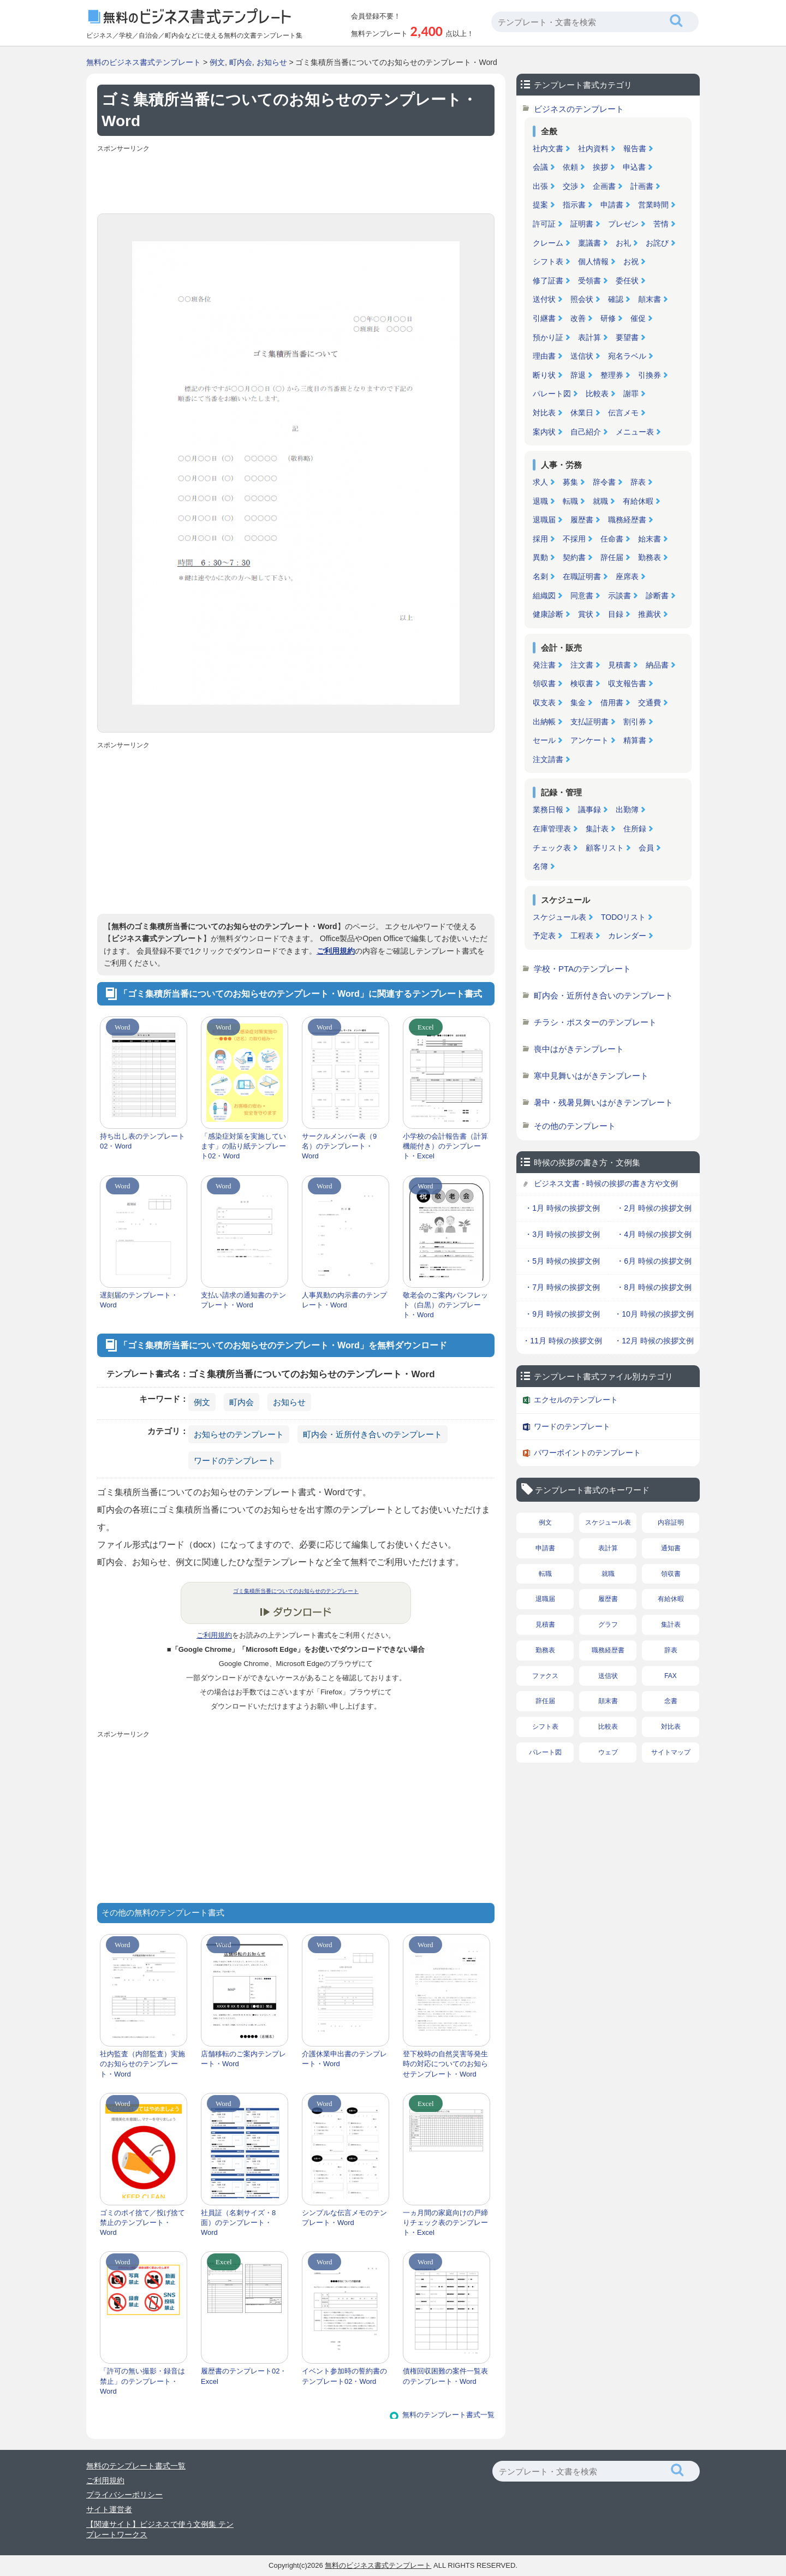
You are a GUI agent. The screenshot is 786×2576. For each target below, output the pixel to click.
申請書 (611, 204)
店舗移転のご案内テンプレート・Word (243, 2059)
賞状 (585, 614)
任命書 (611, 538)
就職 (600, 501)
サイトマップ (670, 1752)
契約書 (574, 557)
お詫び (657, 243)
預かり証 (548, 337)
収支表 (544, 702)
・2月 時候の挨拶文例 (654, 1208)
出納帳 (544, 721)
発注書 (544, 665)
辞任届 (611, 557)
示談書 (619, 595)
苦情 (661, 223)
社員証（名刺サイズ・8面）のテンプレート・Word (238, 2222)
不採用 (574, 538)
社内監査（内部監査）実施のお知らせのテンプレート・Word (142, 2064)
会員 (646, 847)
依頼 (570, 167)
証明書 (581, 223)
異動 (540, 557)
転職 (570, 501)
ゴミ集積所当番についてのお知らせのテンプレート (296, 1591)
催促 (638, 318)
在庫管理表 (552, 828)
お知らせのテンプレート (239, 1434)
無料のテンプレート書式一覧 (448, 2415)
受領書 (589, 280)
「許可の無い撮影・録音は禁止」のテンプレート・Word (142, 2381)
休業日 (581, 412)
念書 (670, 1701)
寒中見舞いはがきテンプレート (591, 1075)
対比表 (544, 412)
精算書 (634, 740)
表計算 (589, 337)
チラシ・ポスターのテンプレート (595, 1022)
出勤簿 (627, 809)
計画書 (641, 186)
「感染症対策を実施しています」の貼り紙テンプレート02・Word (243, 1146)
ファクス (545, 1676)
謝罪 (631, 393)
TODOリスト (623, 917)
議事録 (589, 809)
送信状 (581, 356)
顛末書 (649, 299)
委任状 (627, 280)
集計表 (597, 828)
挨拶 (600, 167)
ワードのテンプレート (235, 1460)
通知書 (671, 1548)
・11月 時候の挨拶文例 (562, 1340)
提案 (540, 204)
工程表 (581, 935)
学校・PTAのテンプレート (582, 968)
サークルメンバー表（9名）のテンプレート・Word (339, 1146)
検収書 (581, 683)
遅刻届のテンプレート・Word (139, 1300)
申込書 (634, 167)
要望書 (627, 337)
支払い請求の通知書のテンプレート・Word (243, 1300)
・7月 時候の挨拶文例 (562, 1287)
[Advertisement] (296, 180)
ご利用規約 (336, 951)
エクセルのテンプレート (576, 1399)
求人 (540, 482)
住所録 (634, 828)
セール (544, 740)
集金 (578, 702)
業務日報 (548, 809)
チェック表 (552, 847)
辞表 (638, 482)
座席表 (627, 576)
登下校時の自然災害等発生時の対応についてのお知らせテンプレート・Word (445, 2064)
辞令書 (604, 482)
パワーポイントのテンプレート (587, 1452)
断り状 (544, 375)
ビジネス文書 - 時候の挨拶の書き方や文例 (606, 1183)
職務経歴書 (627, 519)
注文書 (581, 665)
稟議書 (589, 243)
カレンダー (627, 935)
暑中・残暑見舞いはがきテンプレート (603, 1102)
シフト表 (548, 261)
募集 (570, 482)
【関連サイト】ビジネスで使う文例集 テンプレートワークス (160, 2529)
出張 (540, 186)
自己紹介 (585, 431)
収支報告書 (627, 683)
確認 (615, 299)
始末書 (649, 538)
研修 (608, 318)
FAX (670, 1676)
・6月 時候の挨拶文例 (654, 1261)
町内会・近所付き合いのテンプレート (372, 1434)
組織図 (544, 595)
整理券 (611, 375)
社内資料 (593, 148)
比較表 (597, 393)
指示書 (574, 204)
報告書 (634, 148)
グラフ (608, 1624)
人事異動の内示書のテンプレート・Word (344, 1300)
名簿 (540, 866)
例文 (217, 62)
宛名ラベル (627, 356)
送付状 (544, 299)
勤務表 (649, 557)
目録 (615, 614)
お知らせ (272, 62)
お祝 (631, 261)
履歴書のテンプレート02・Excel (244, 2376)
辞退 (578, 375)
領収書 (544, 683)
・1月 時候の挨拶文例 (562, 1208)
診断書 (657, 595)
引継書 (544, 318)
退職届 (544, 519)
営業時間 (653, 204)
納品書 (657, 665)
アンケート (589, 740)
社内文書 (548, 148)
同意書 (581, 595)
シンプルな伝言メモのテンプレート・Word (344, 2218)
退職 (540, 501)
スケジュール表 (559, 917)
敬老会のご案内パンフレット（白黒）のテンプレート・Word (445, 1305)
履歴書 (581, 519)
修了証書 (548, 280)
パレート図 (552, 393)
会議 (540, 167)
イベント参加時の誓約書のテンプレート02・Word (344, 2376)
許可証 (544, 223)
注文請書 (548, 759)
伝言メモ (623, 412)
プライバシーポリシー (124, 2494)
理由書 (544, 356)
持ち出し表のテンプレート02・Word (142, 1141)
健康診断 (548, 614)
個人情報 (593, 261)
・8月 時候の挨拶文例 (654, 1287)
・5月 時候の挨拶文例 (562, 1261)
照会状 (581, 299)
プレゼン (623, 223)
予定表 (544, 935)
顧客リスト (605, 847)
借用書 (611, 702)
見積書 (619, 665)
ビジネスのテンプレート (579, 109)
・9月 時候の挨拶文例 (562, 1314)
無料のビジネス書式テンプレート (143, 62)
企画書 (604, 186)
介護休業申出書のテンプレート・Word (344, 2059)
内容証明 (671, 1522)
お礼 (623, 243)
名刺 (540, 576)
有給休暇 (638, 501)
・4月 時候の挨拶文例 (654, 1234)
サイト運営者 (109, 2509)
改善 (578, 318)
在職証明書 (582, 576)
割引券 (634, 721)
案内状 (544, 431)
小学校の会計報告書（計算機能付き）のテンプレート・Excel (445, 1146)
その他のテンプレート (575, 1126)
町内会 (240, 62)
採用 (540, 538)
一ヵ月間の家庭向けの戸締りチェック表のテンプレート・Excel (445, 2222)
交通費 (649, 702)
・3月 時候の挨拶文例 (562, 1234)
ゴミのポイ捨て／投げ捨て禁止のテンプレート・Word (142, 2222)
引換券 (649, 375)
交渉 (570, 186)
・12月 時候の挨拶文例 (653, 1340)
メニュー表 (635, 431)
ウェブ (608, 1752)
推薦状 (649, 614)
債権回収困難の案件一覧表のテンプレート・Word (445, 2376)
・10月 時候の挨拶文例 (653, 1314)
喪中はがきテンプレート (579, 1049)
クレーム (548, 243)
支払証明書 (589, 721)
